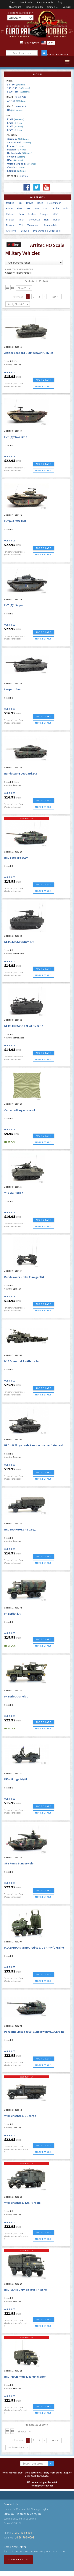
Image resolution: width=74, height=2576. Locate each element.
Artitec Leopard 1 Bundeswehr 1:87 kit (28, 353)
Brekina (10, 225)
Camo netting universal (19, 1110)
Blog (60, 2)
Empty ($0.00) (32, 42)
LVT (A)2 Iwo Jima (15, 437)
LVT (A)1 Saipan (14, 605)
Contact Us (52, 7)
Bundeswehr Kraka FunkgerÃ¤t (24, 1277)
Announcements (45, 2)
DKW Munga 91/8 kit (17, 1779)
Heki (46, 219)
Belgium (17, 149)
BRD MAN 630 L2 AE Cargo (20, 1529)
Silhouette (34, 219)
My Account (15, 7)
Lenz (46, 208)
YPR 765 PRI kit (13, 1193)
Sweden (16, 156)
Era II (15, 119)
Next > (55, 296)
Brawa (29, 202)
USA (15, 160)
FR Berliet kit (12, 1613)
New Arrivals (26, 2)
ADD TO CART (43, 379)
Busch (56, 219)
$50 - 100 (18, 88)
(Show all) (20, 97)
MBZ (55, 214)
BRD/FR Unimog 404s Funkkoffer (25, 2376)
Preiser (10, 219)
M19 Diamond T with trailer (22, 1361)
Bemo (9, 208)
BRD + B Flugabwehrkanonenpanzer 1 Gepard (33, 1445)
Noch (21, 219)
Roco (40, 202)
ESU (21, 225)
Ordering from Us (34, 7)
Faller (56, 208)
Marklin (10, 202)
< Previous (17, 296)
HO (14, 110)
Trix (20, 202)
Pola (65, 208)
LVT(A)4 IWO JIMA (15, 521)
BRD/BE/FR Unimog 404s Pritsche (25, 2289)
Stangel (44, 214)
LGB (28, 208)
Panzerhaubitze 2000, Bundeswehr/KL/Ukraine (34, 2031)
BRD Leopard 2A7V (16, 857)
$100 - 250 (18, 91)
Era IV (14, 122)
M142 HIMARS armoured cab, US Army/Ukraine (34, 1947)
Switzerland (19, 142)
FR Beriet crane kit (16, 1696)
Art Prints (11, 230)
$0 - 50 (17, 84)
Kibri (21, 214)
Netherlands (19, 153)
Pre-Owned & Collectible (47, 230)
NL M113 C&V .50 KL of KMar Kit (24, 1026)
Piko (19, 208)
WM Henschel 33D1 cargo (20, 2116)
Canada (16, 167)
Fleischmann (54, 202)
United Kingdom (21, 163)
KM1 (37, 208)
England (16, 170)
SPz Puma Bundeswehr (19, 1863)
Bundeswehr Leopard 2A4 (20, 773)
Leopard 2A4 (12, 689)
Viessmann (33, 225)
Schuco (25, 230)
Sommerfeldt (51, 225)
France (15, 146)
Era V (15, 126)
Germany (18, 139)
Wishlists (67, 7)
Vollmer (10, 214)
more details (43, 386)
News (12, 2)
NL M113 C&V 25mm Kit (19, 942)
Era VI (14, 130)
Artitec (17, 101)
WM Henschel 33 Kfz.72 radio (22, 2203)
